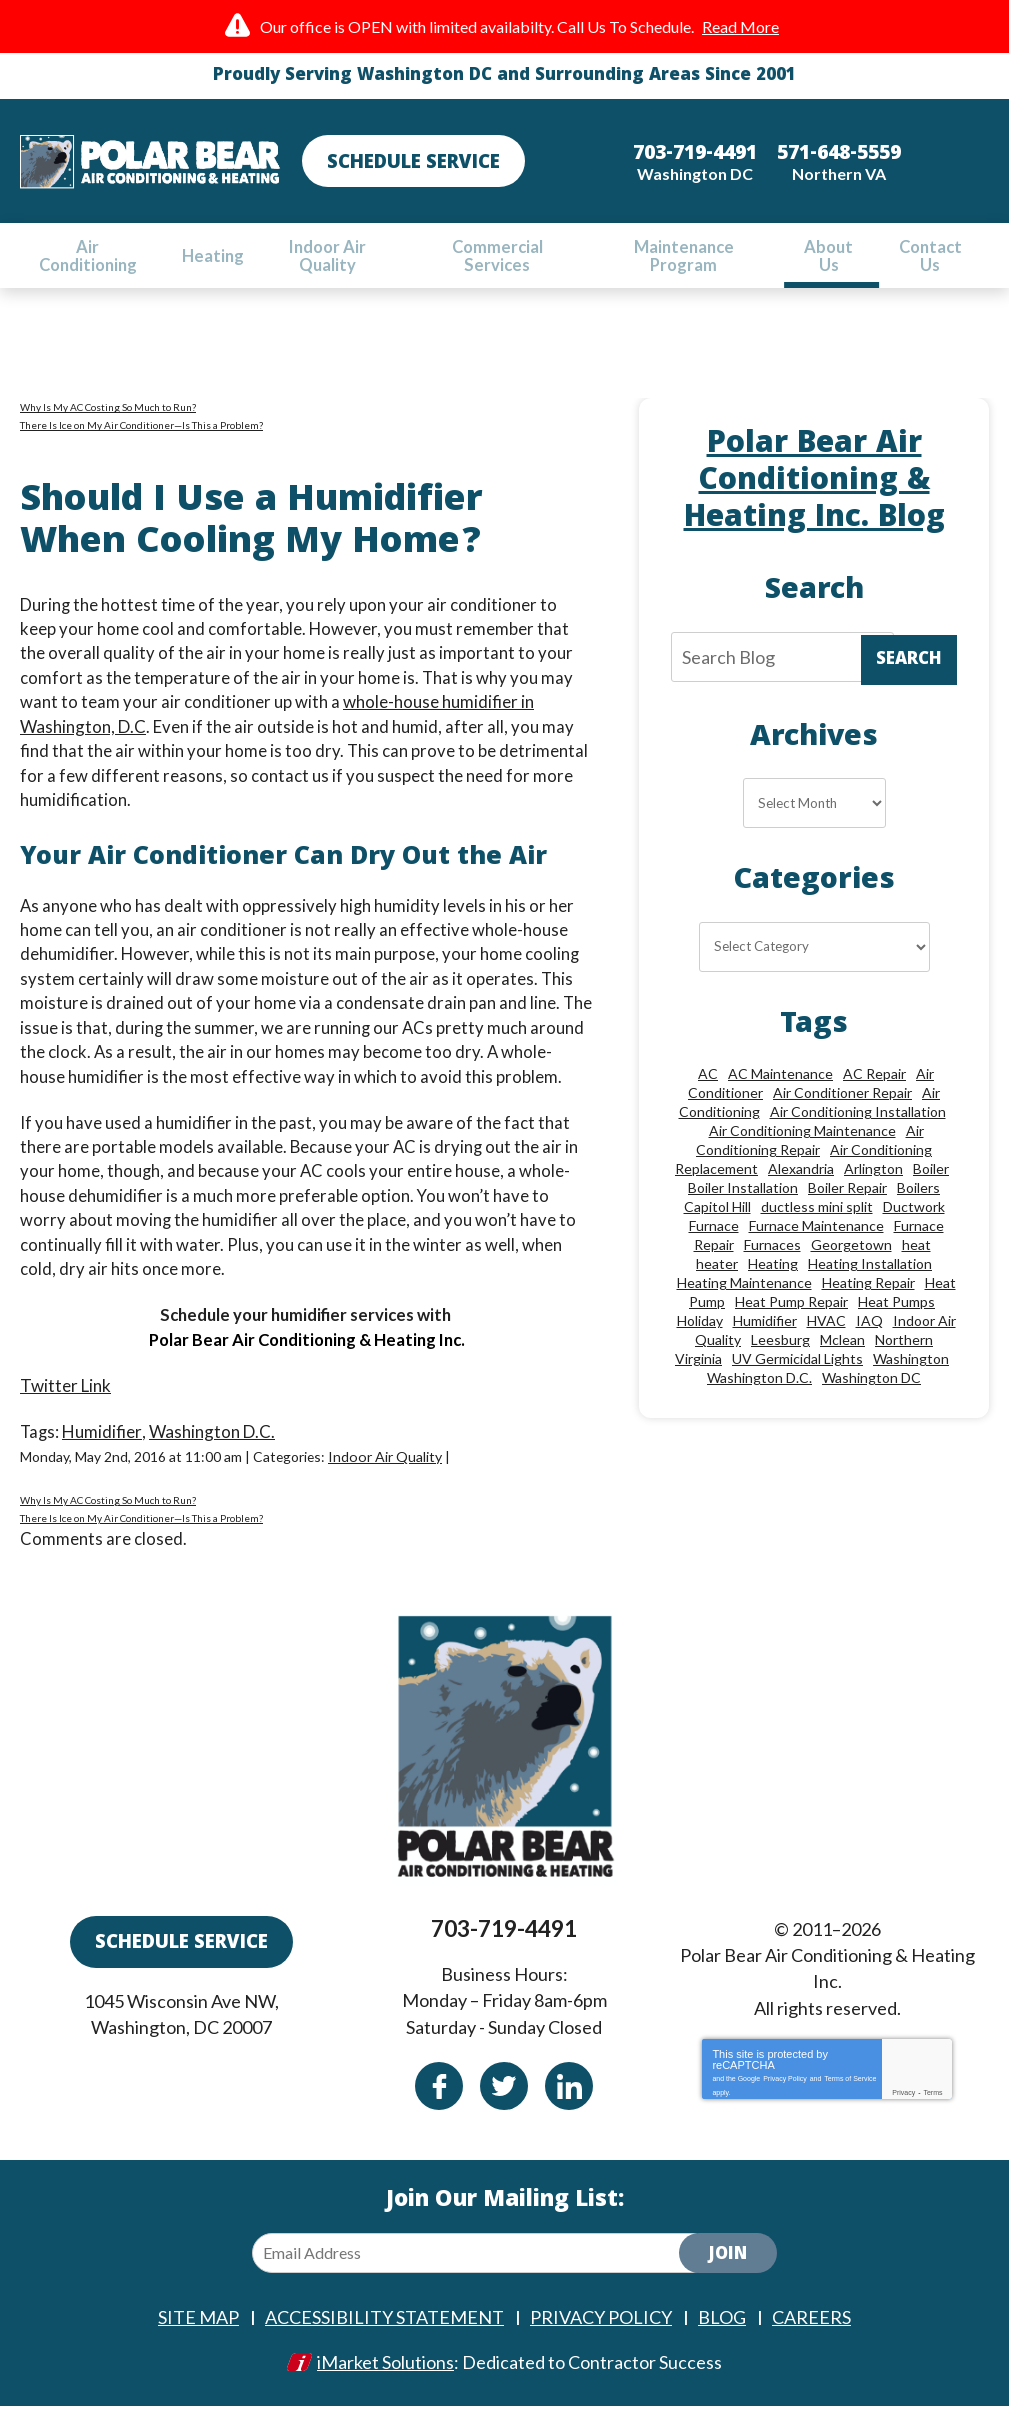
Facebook (439, 2113)
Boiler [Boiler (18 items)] (931, 1195)
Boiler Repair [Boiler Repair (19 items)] (847, 1214)
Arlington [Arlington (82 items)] (873, 1195)
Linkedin (569, 2113)
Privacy (903, 2118)
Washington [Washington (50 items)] (911, 1385)
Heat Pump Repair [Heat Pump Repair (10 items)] (791, 1328)
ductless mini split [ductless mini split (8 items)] (817, 1233)
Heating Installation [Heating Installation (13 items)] (870, 1290)
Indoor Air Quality (389, 1461)
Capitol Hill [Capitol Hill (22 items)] (717, 1233)
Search (909, 674)
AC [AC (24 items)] (708, 1100)
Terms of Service (850, 2102)
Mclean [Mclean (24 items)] (842, 1366)
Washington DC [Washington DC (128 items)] (871, 1404)
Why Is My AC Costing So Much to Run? (108, 417)
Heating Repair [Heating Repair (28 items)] (868, 1309)
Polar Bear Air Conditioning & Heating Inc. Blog (814, 492)
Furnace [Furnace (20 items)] (714, 1252)
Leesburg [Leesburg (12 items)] (780, 1366)
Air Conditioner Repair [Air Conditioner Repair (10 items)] (842, 1119)
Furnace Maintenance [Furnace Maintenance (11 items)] (816, 1252)
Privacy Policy (785, 2102)
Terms (932, 2118)
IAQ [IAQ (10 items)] (869, 1347)
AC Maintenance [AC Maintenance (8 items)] (780, 1100)
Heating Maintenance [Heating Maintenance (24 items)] (744, 1309)
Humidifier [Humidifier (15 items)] (765, 1347)
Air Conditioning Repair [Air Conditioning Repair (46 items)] (810, 1167)
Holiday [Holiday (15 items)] (700, 1347)
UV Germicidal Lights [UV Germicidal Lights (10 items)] (797, 1385)
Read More (740, 26)
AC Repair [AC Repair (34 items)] (874, 1100)
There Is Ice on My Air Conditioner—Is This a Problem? (141, 435)
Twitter (504, 2113)
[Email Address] (482, 2282)
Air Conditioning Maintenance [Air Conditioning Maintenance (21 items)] (802, 1157)
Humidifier (103, 1436)
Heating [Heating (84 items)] (773, 1290)
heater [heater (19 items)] (717, 1290)
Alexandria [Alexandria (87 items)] (801, 1195)
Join (728, 2284)
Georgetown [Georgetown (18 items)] (851, 1271)
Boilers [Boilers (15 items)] (918, 1214)
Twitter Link (65, 1390)
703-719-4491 (504, 1961)
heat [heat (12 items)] (916, 1271)
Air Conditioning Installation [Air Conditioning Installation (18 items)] (858, 1138)
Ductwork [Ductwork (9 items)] (914, 1233)
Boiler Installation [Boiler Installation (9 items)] (743, 1214)
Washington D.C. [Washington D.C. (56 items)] (759, 1404)
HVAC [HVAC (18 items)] (826, 1347)
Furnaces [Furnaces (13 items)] (772, 1271)
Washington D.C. (213, 1436)
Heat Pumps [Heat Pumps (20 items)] (896, 1328)
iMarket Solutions (385, 2390)
